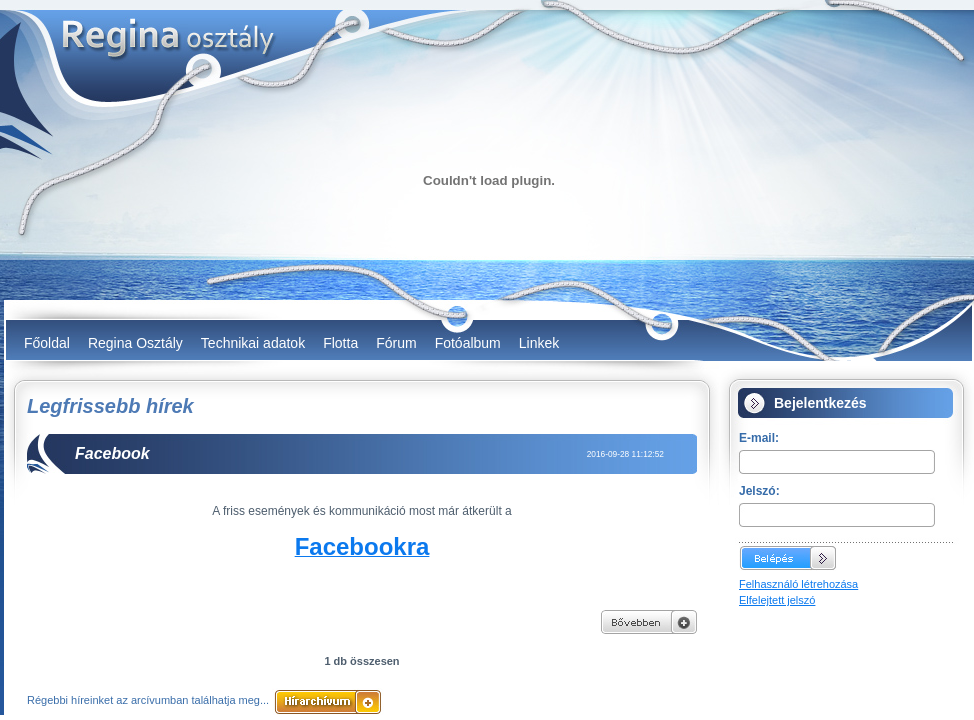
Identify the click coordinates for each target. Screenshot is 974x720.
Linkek (539, 343)
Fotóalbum (468, 343)
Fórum (396, 343)
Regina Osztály (135, 343)
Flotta (340, 343)
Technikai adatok (253, 343)
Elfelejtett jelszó (777, 600)
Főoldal (47, 343)
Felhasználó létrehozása (798, 584)
